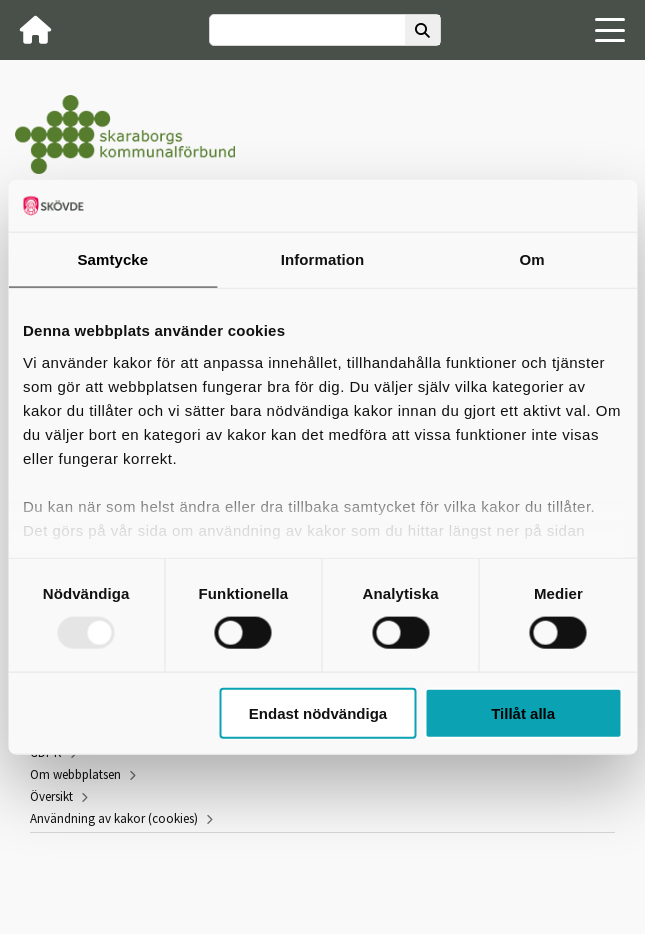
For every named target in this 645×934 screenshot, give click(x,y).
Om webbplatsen (75, 774)
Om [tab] (532, 259)
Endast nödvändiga (318, 712)
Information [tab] (323, 259)
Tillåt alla (523, 712)
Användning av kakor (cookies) (114, 818)
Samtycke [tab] (112, 259)
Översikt (51, 796)
